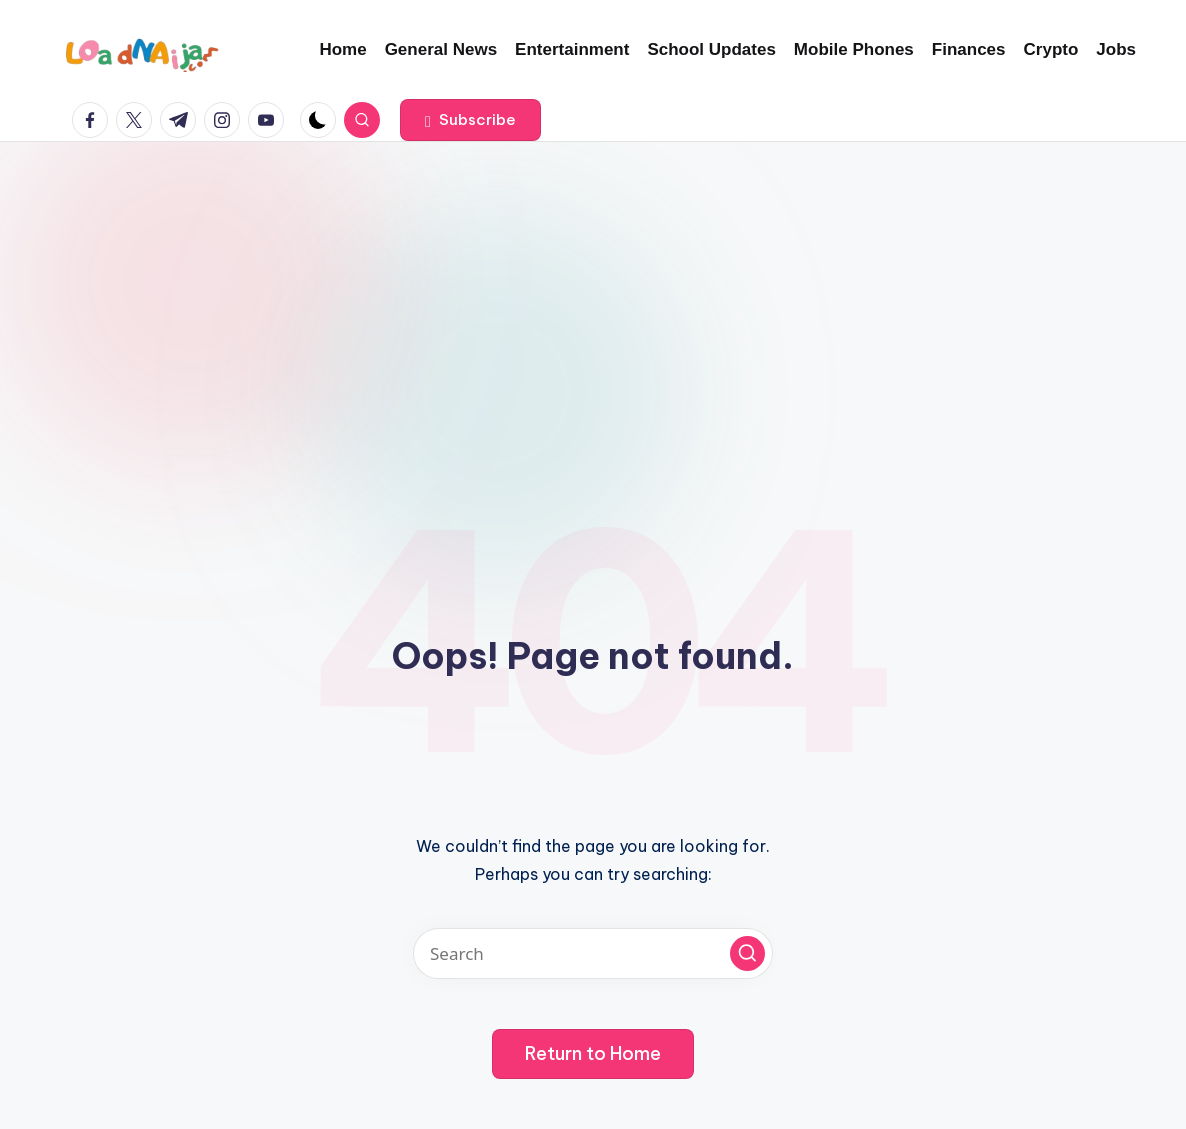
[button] (470, 120)
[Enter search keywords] (593, 953)
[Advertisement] (593, 292)
